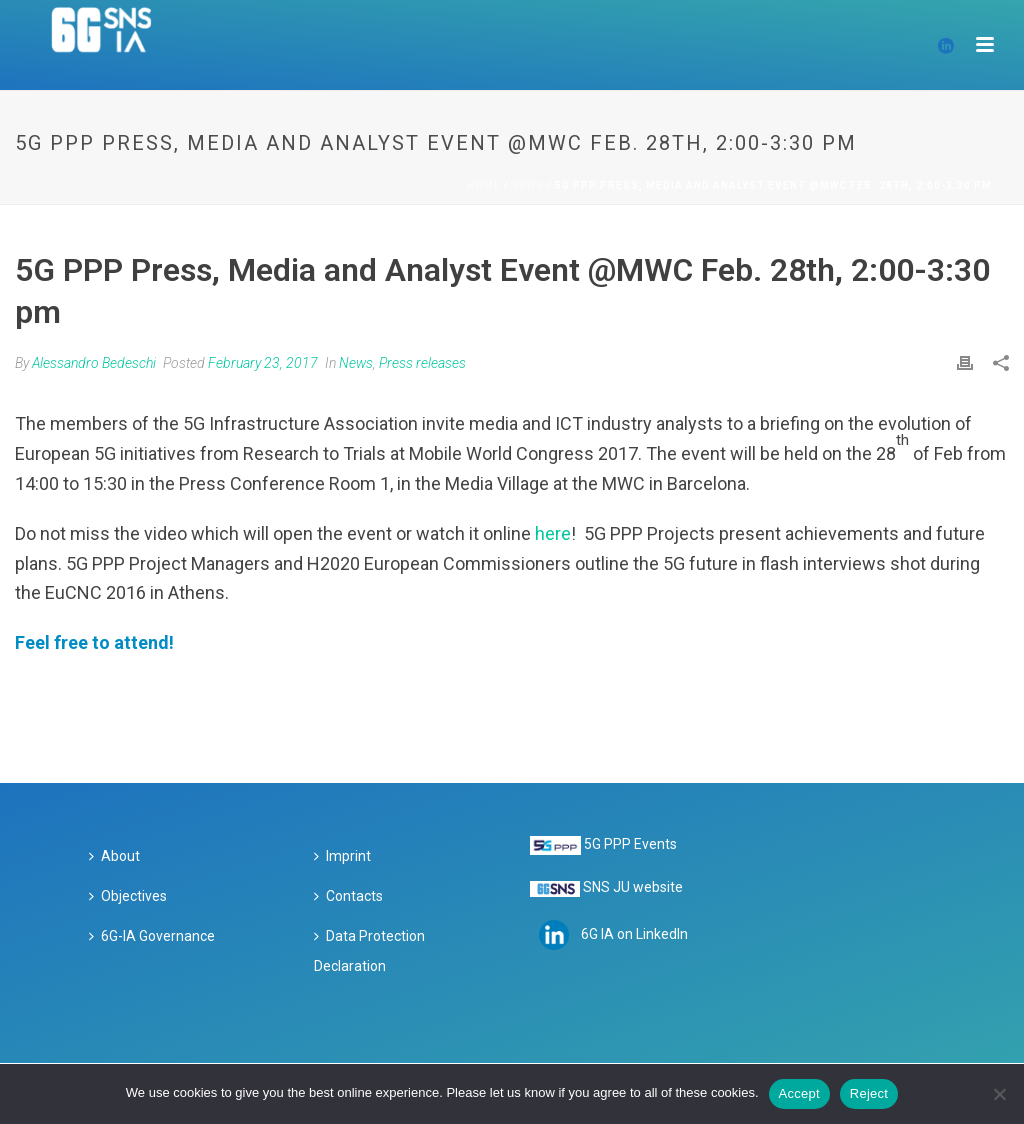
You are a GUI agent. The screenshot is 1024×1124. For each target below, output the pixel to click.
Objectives (128, 896)
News (528, 185)
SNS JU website (633, 887)
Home (484, 185)
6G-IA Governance (152, 936)
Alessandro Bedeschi (94, 363)
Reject (869, 1093)
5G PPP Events (630, 844)
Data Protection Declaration (369, 951)
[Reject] (999, 1094)
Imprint (342, 856)
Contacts (348, 896)
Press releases (422, 363)
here (553, 533)
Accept (799, 1093)
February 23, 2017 (263, 363)
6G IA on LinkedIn (634, 933)
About (114, 856)
